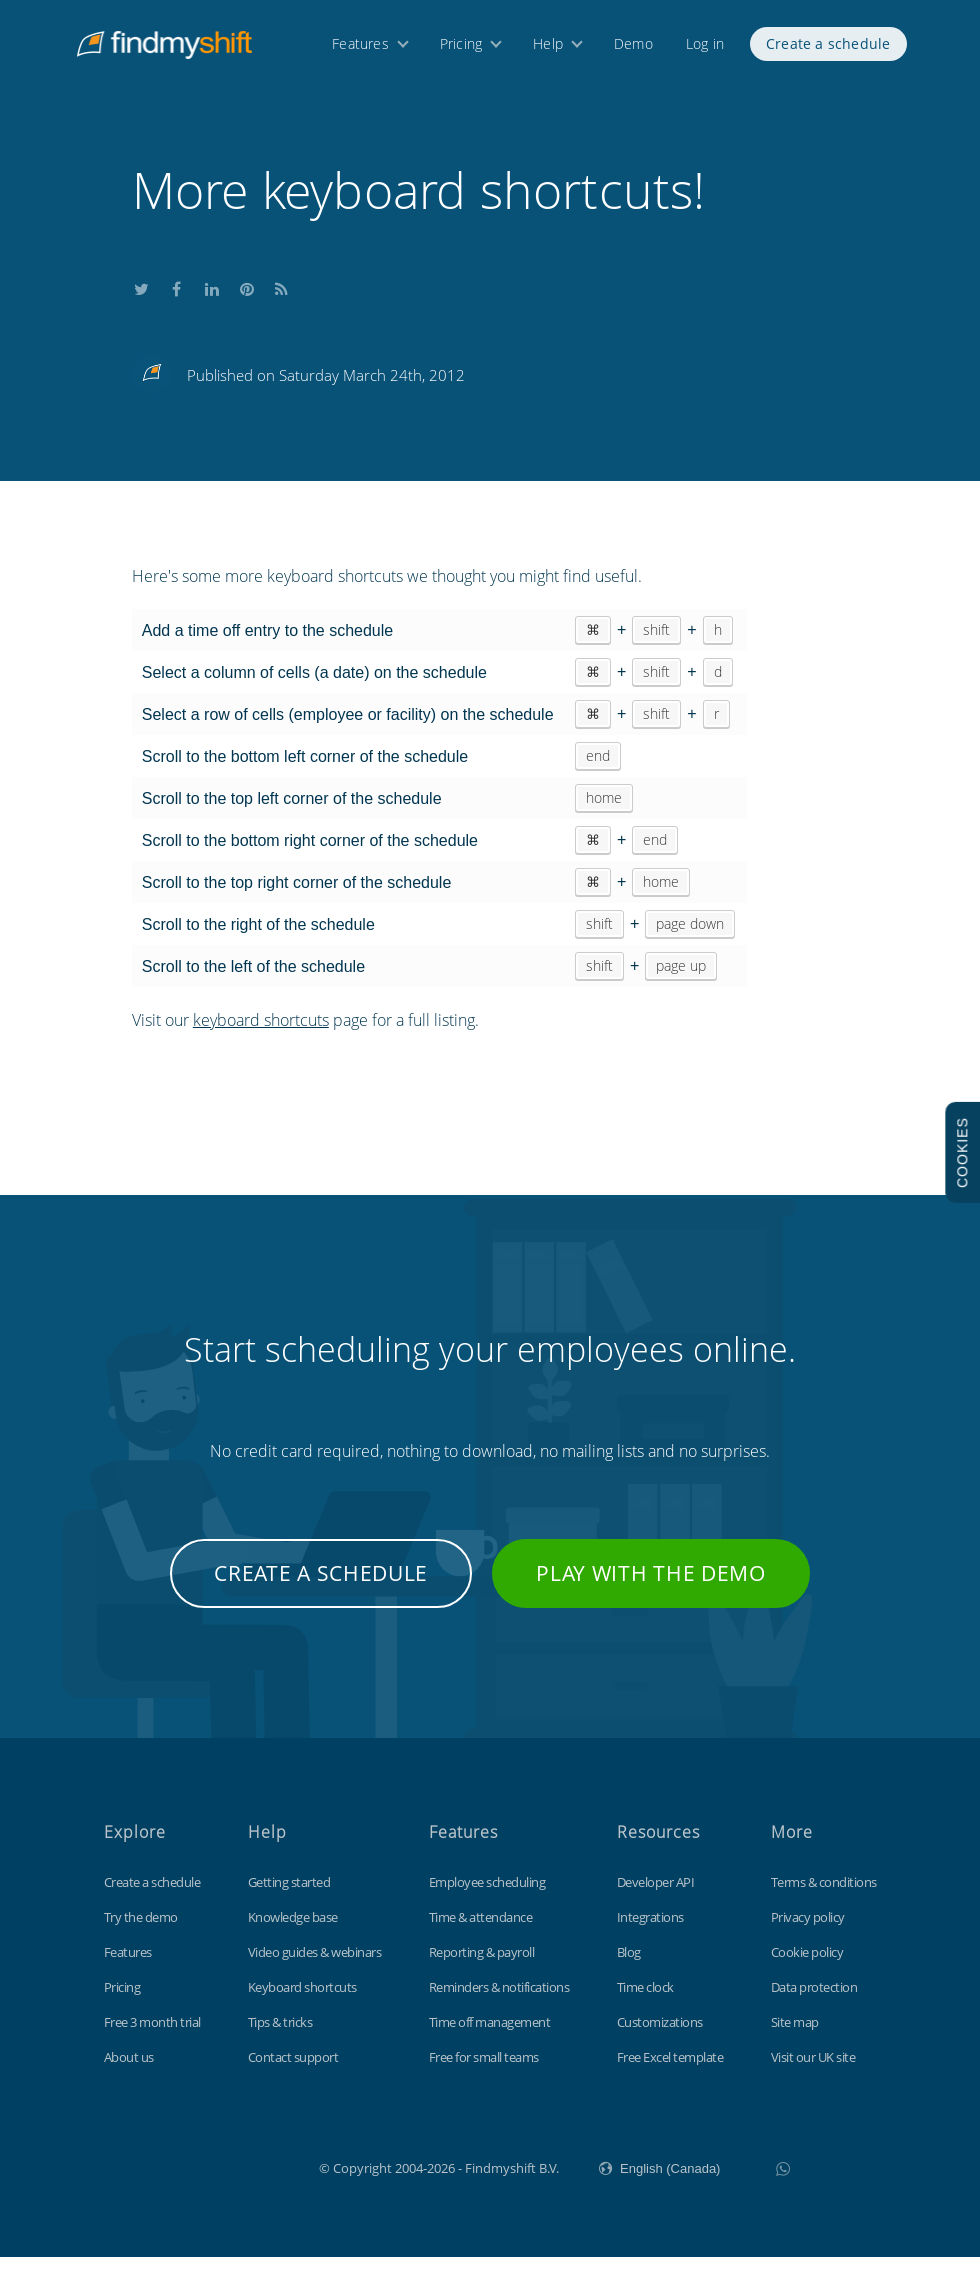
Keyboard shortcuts (302, 1999)
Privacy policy (808, 1929)
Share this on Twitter (142, 298)
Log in (705, 47)
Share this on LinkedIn (212, 298)
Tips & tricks (280, 2034)
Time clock (645, 1999)
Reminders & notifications (499, 1999)
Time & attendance (481, 1929)
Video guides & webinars (315, 1964)
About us (129, 2069)
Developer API (656, 1894)
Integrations (650, 1929)
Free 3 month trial (152, 2034)
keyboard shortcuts (261, 1032)
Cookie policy (807, 1964)
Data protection (814, 1999)
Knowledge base (293, 1929)
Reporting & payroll (482, 1964)
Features (360, 47)
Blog (629, 1964)
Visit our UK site (813, 2069)
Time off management (490, 2034)
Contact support (293, 2069)
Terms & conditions (824, 1894)
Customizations (660, 2034)
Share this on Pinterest (247, 298)
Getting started (289, 1894)
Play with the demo (651, 1585)
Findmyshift (218, 2178)
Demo (633, 47)
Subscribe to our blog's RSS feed (282, 298)
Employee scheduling (487, 1894)
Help (548, 47)
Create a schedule (828, 47)
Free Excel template (670, 2069)
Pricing (461, 47)
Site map (795, 2034)
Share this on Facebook (177, 298)
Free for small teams (484, 2069)
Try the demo (141, 1929)
